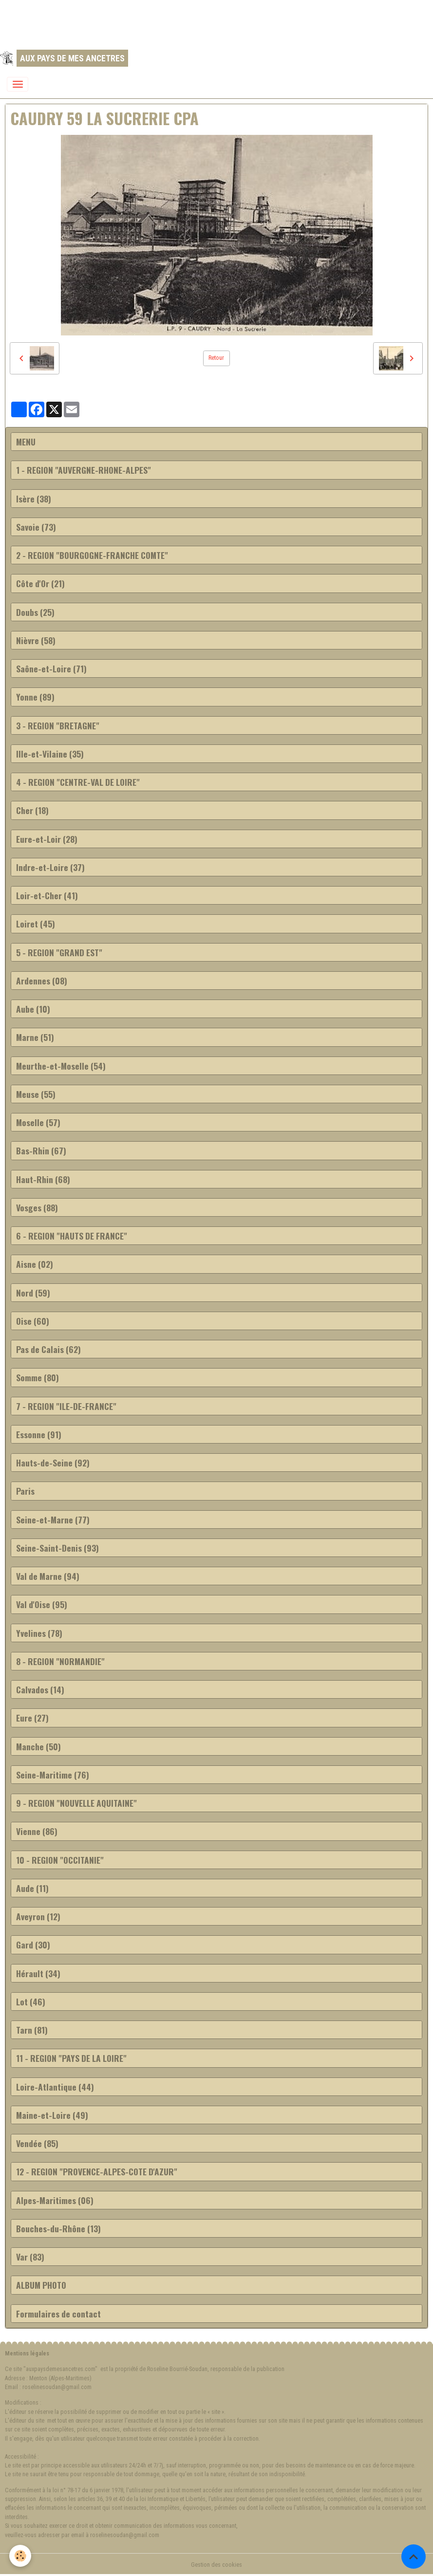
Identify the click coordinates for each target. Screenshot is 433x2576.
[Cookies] (21, 2556)
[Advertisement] (177, 22)
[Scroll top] (413, 2556)
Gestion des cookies (216, 2564)
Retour (216, 357)
